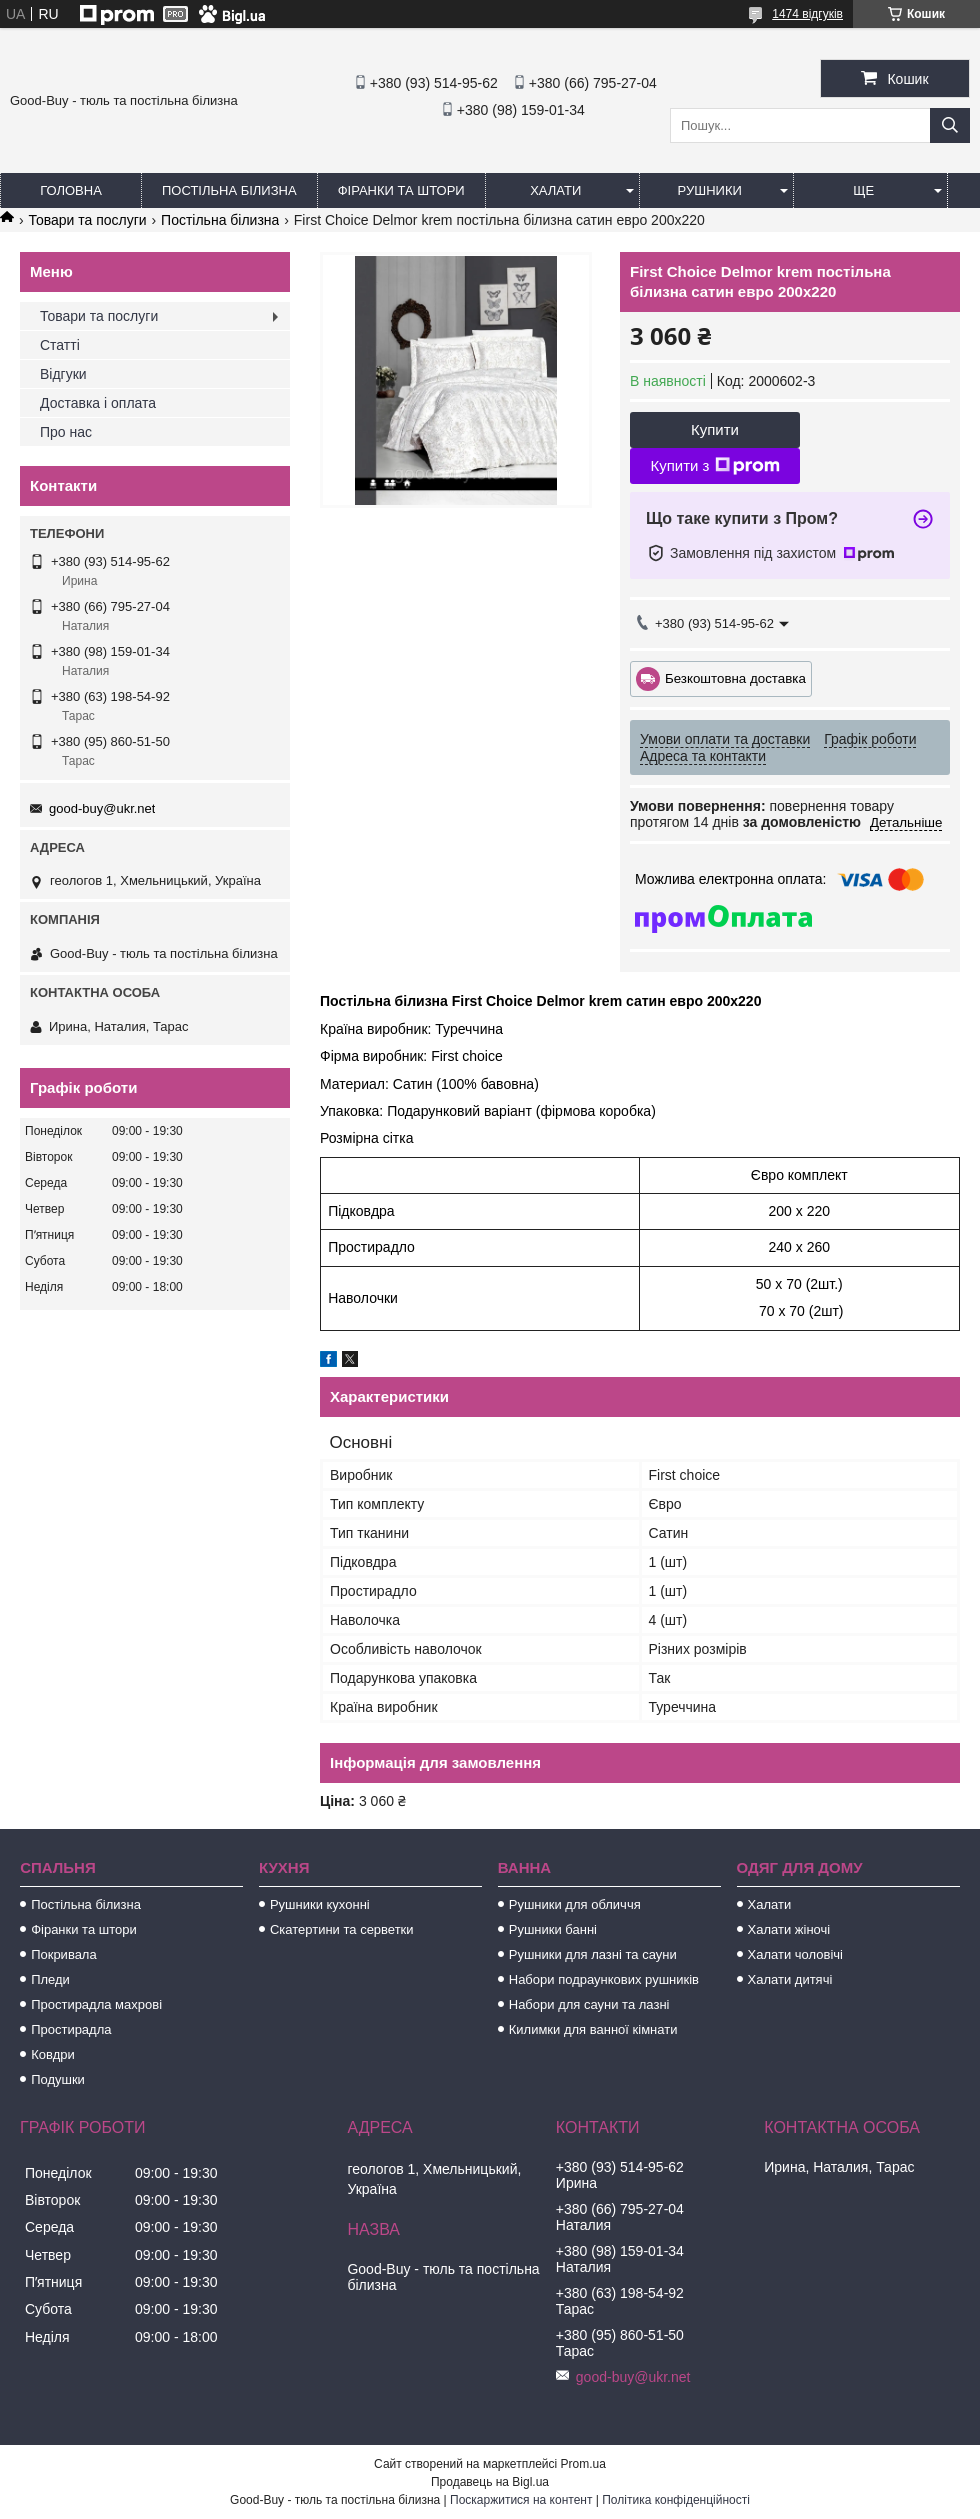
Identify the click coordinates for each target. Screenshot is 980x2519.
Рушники (710, 190)
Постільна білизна (229, 190)
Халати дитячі (790, 1979)
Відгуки (63, 374)
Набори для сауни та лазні (589, 2004)
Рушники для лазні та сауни (593, 1954)
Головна (71, 190)
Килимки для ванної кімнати (593, 2029)
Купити (715, 429)
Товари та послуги (87, 220)
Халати (555, 190)
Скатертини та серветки (342, 1929)
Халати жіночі (789, 1929)
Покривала (64, 1954)
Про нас (66, 432)
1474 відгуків (807, 14)
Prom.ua (583, 2464)
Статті (60, 345)
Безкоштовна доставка (735, 677)
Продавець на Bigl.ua (490, 2482)
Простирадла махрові (96, 2004)
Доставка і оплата (98, 403)
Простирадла (71, 2029)
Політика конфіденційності (676, 2500)
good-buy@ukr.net (102, 808)
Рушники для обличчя (575, 1904)
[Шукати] (950, 125)
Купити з (714, 466)
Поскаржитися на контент (521, 2500)
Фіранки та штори (401, 190)
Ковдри (53, 2054)
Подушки (58, 2079)
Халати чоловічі (795, 1954)
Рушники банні (553, 1929)
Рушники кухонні (320, 1904)
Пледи (50, 1979)
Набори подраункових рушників (604, 1979)
